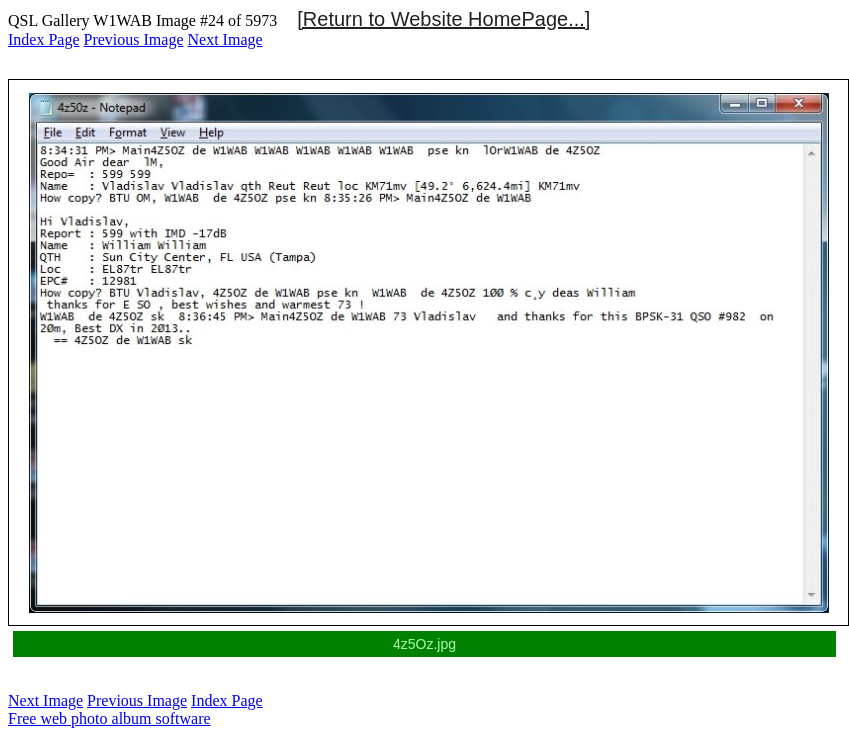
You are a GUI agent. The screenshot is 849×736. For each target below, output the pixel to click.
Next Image (225, 39)
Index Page (44, 39)
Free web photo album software (109, 718)
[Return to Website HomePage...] (443, 19)
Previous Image (134, 39)
